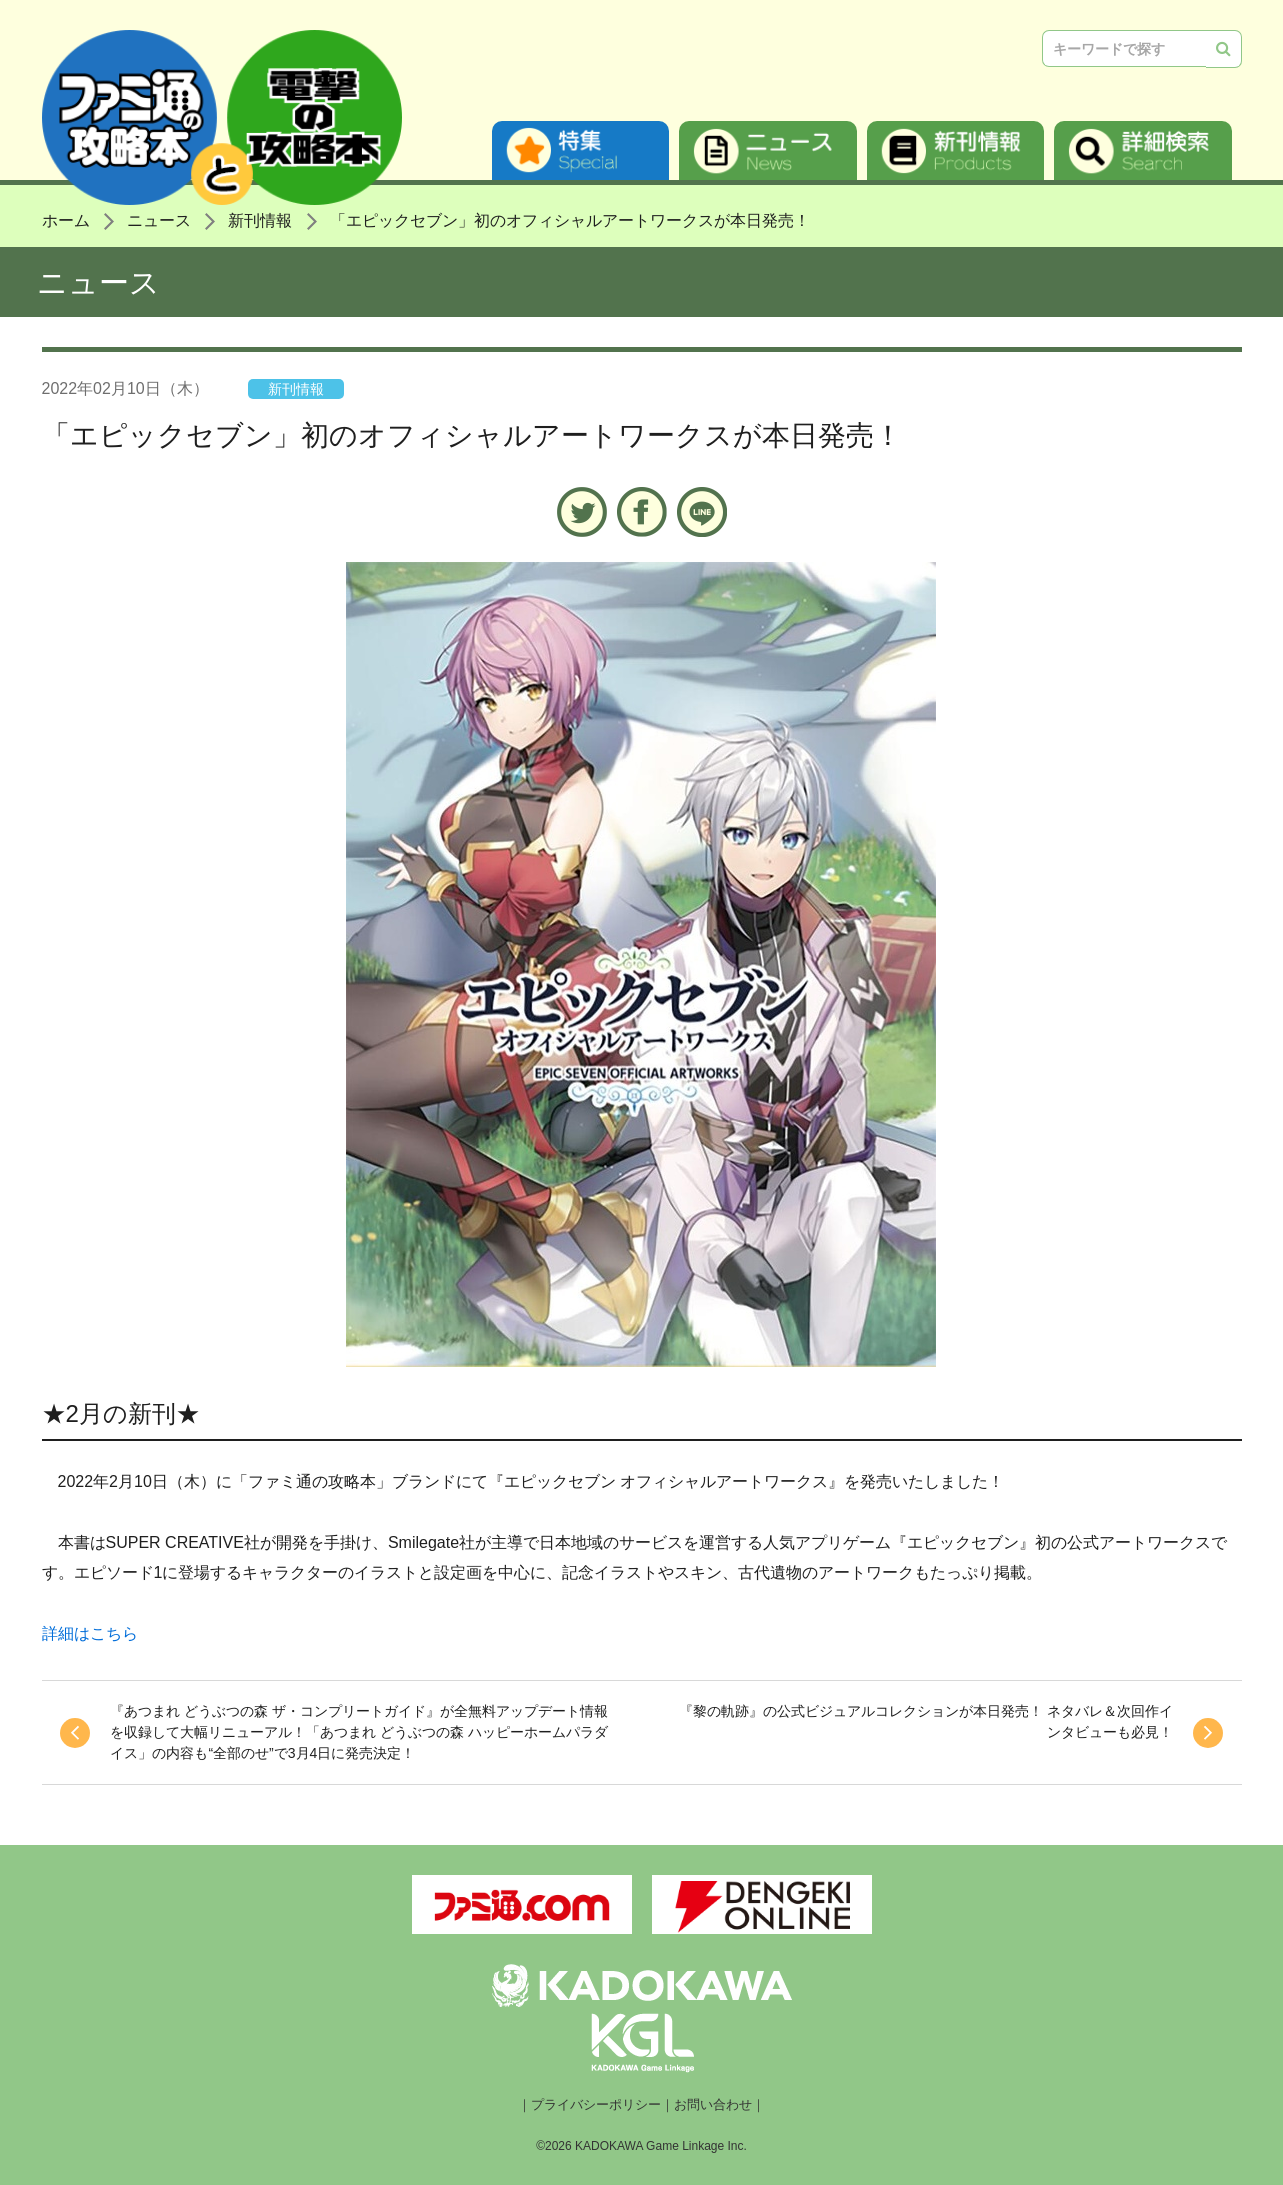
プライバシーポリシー (596, 2105)
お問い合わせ (713, 2105)
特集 (581, 150)
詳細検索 (1143, 150)
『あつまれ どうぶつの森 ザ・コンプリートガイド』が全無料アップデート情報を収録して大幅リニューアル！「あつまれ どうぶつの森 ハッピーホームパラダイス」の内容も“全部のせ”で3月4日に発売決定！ (351, 1732)
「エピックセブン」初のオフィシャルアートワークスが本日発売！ (570, 220)
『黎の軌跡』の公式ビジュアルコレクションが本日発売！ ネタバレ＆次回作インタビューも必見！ (928, 1721)
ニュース (768, 150)
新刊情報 (956, 150)
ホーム (66, 220)
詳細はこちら (90, 1633)
